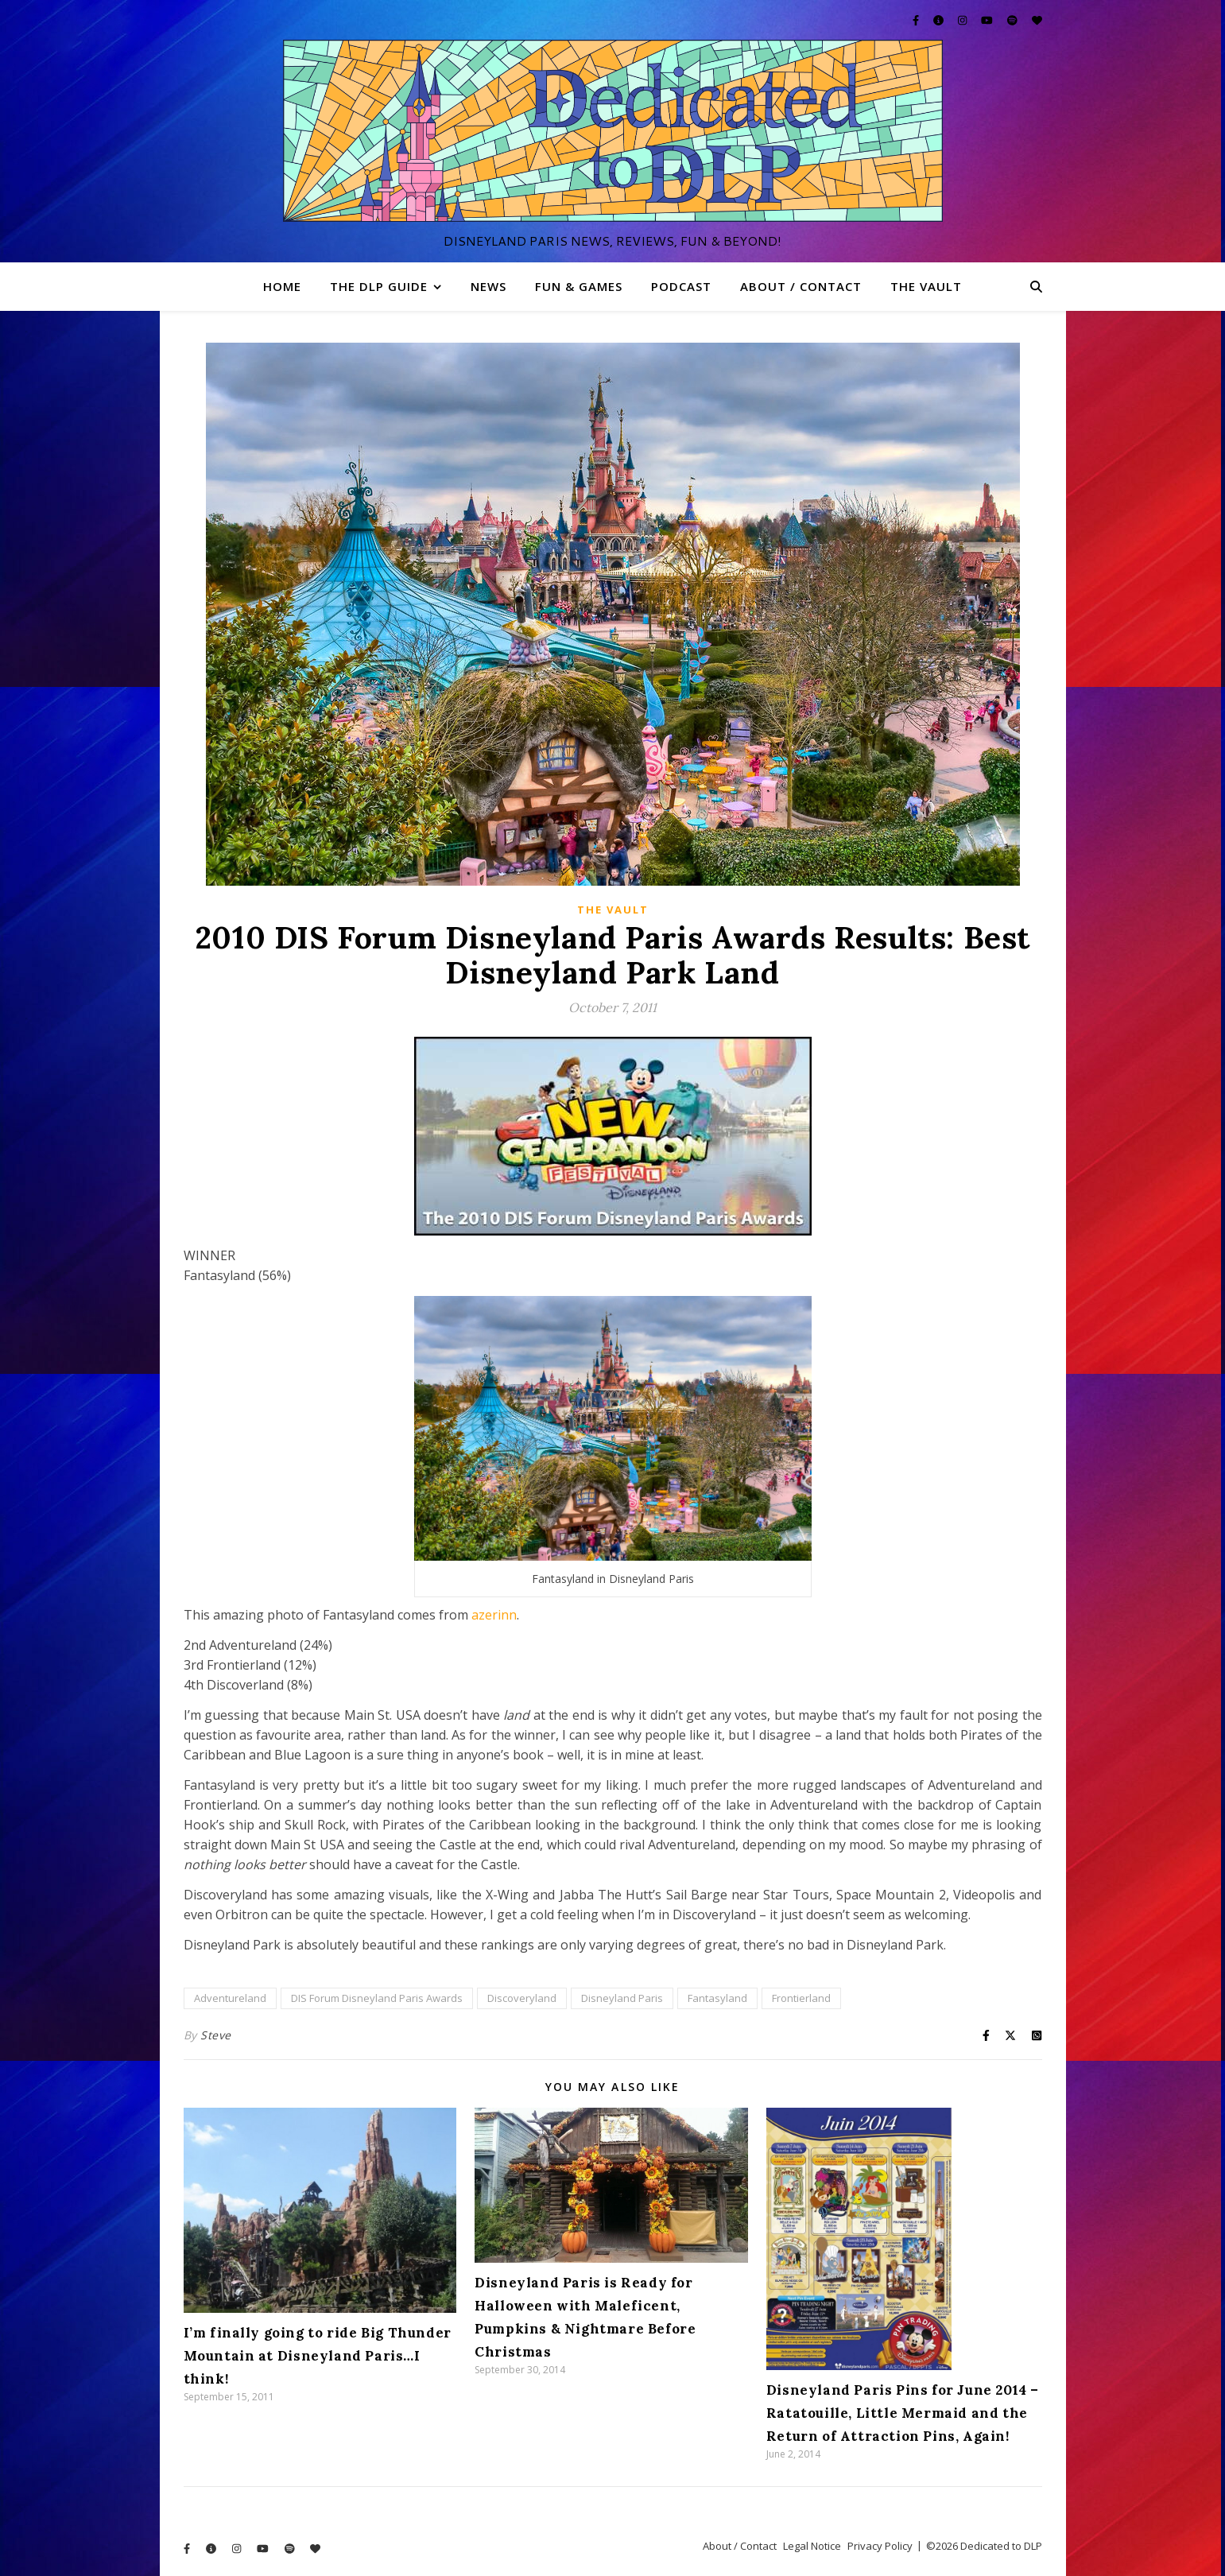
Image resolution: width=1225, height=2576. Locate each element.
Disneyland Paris (622, 1998)
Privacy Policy (880, 2546)
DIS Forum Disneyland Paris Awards (377, 1998)
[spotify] (1013, 20)
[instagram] (963, 20)
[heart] (1037, 20)
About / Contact (801, 286)
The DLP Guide (379, 286)
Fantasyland (717, 1998)
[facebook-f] (917, 20)
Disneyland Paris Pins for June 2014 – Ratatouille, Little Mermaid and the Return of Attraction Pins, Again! (902, 2413)
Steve (215, 2035)
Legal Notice (812, 2546)
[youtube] (988, 20)
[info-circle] (939, 20)
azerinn (494, 1615)
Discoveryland (521, 1998)
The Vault (926, 286)
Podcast (681, 286)
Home (282, 286)
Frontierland (801, 1998)
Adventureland (230, 1998)
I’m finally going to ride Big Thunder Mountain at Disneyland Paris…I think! (318, 2356)
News (488, 286)
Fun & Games (578, 286)
